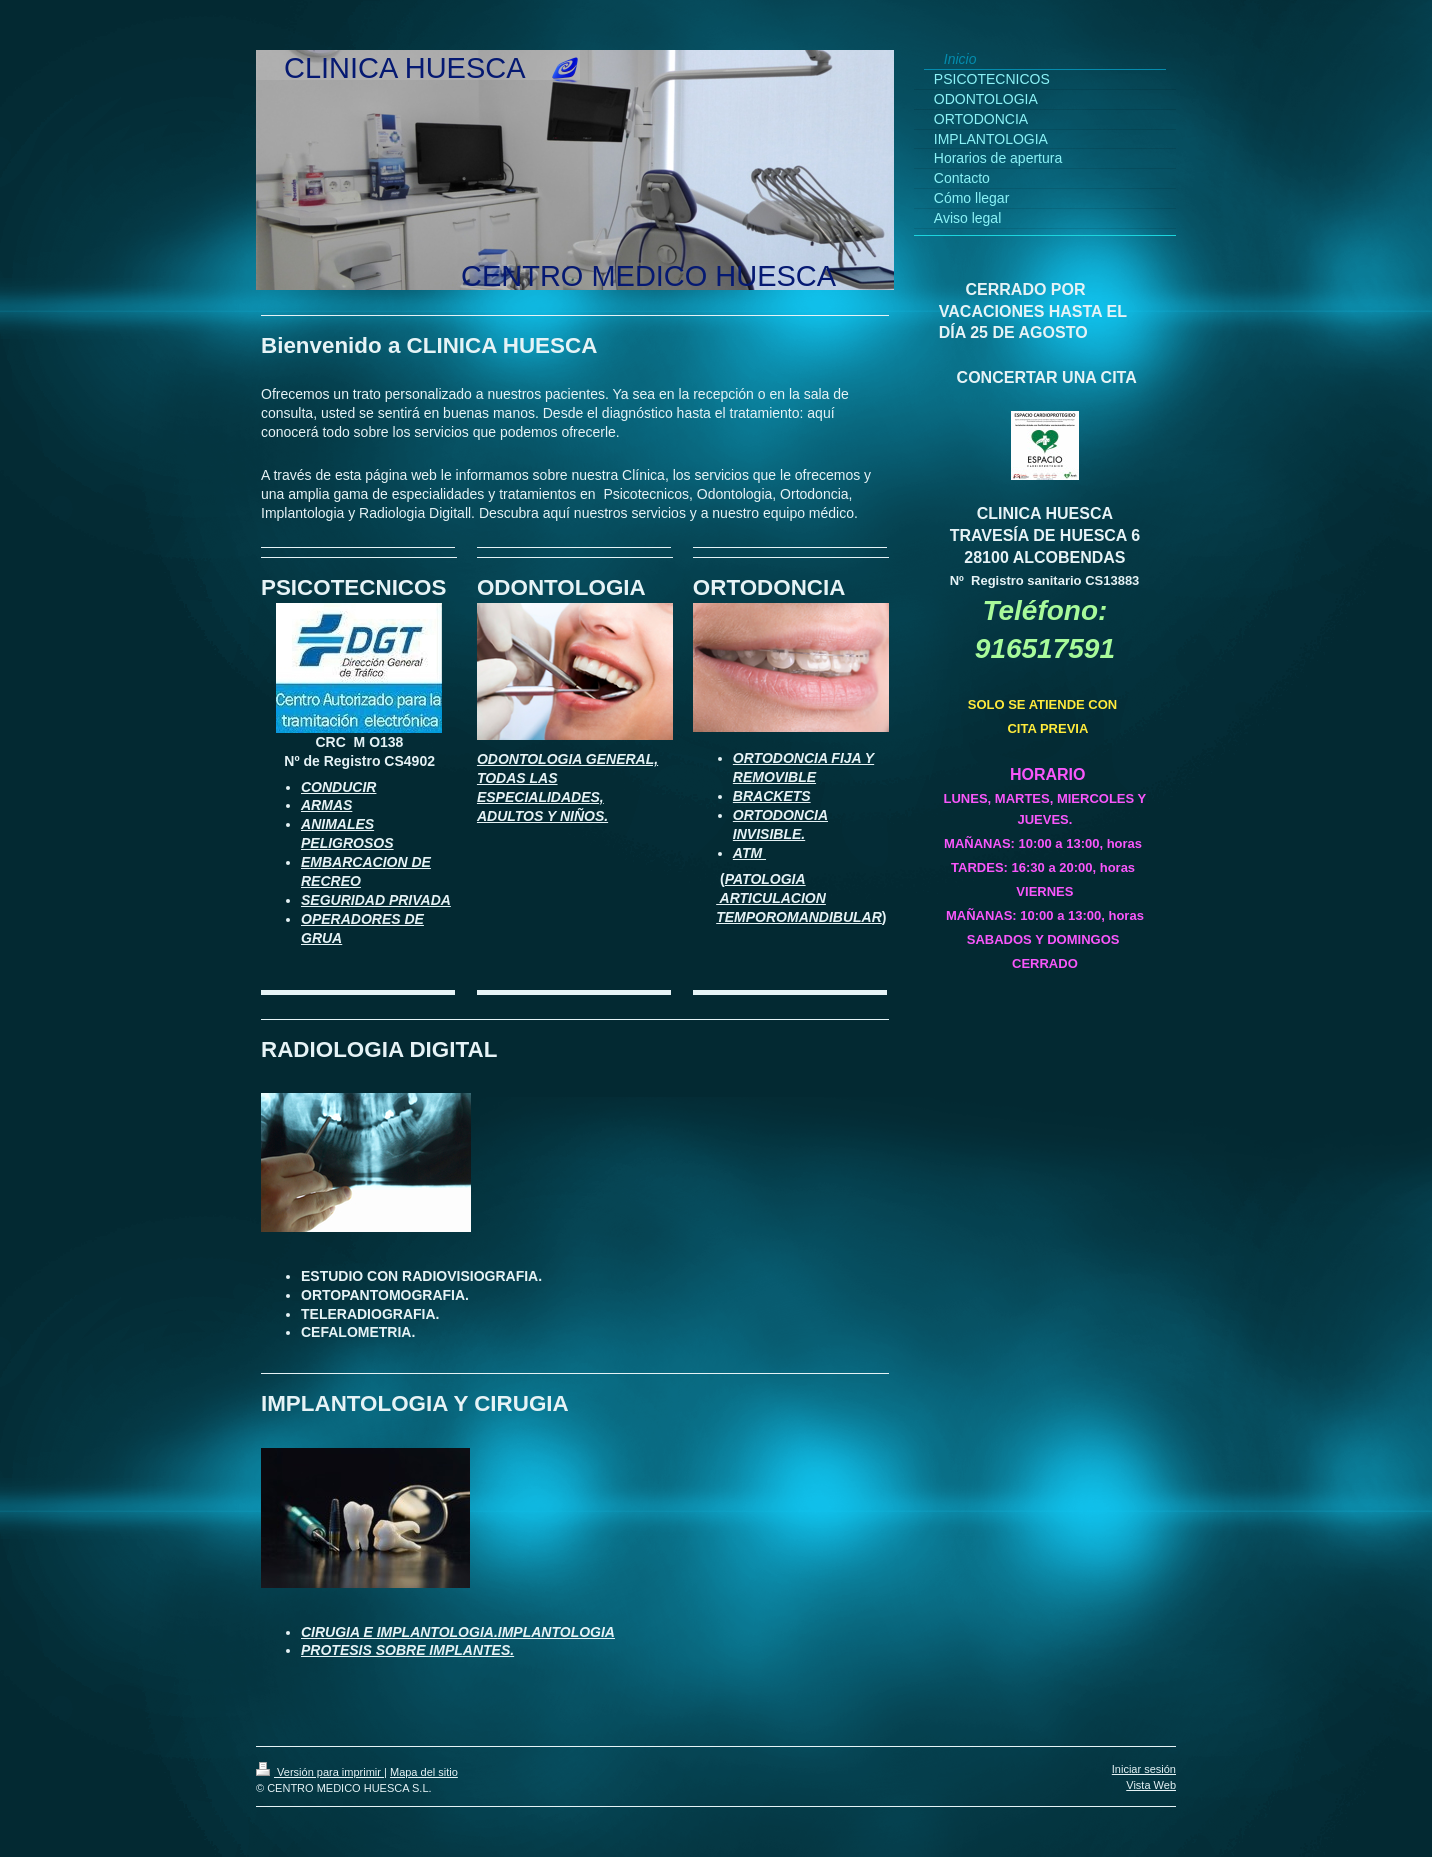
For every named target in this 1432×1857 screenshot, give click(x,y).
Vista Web (1151, 1785)
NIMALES (342, 824)
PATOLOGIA (765, 879)
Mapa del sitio (424, 1772)
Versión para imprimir (320, 1772)
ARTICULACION (771, 898)
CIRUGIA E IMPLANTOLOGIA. (399, 1632)
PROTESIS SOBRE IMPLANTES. (407, 1650)
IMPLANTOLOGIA (556, 1632)
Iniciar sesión (1144, 1769)
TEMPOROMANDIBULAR (799, 917)
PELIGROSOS (347, 843)
